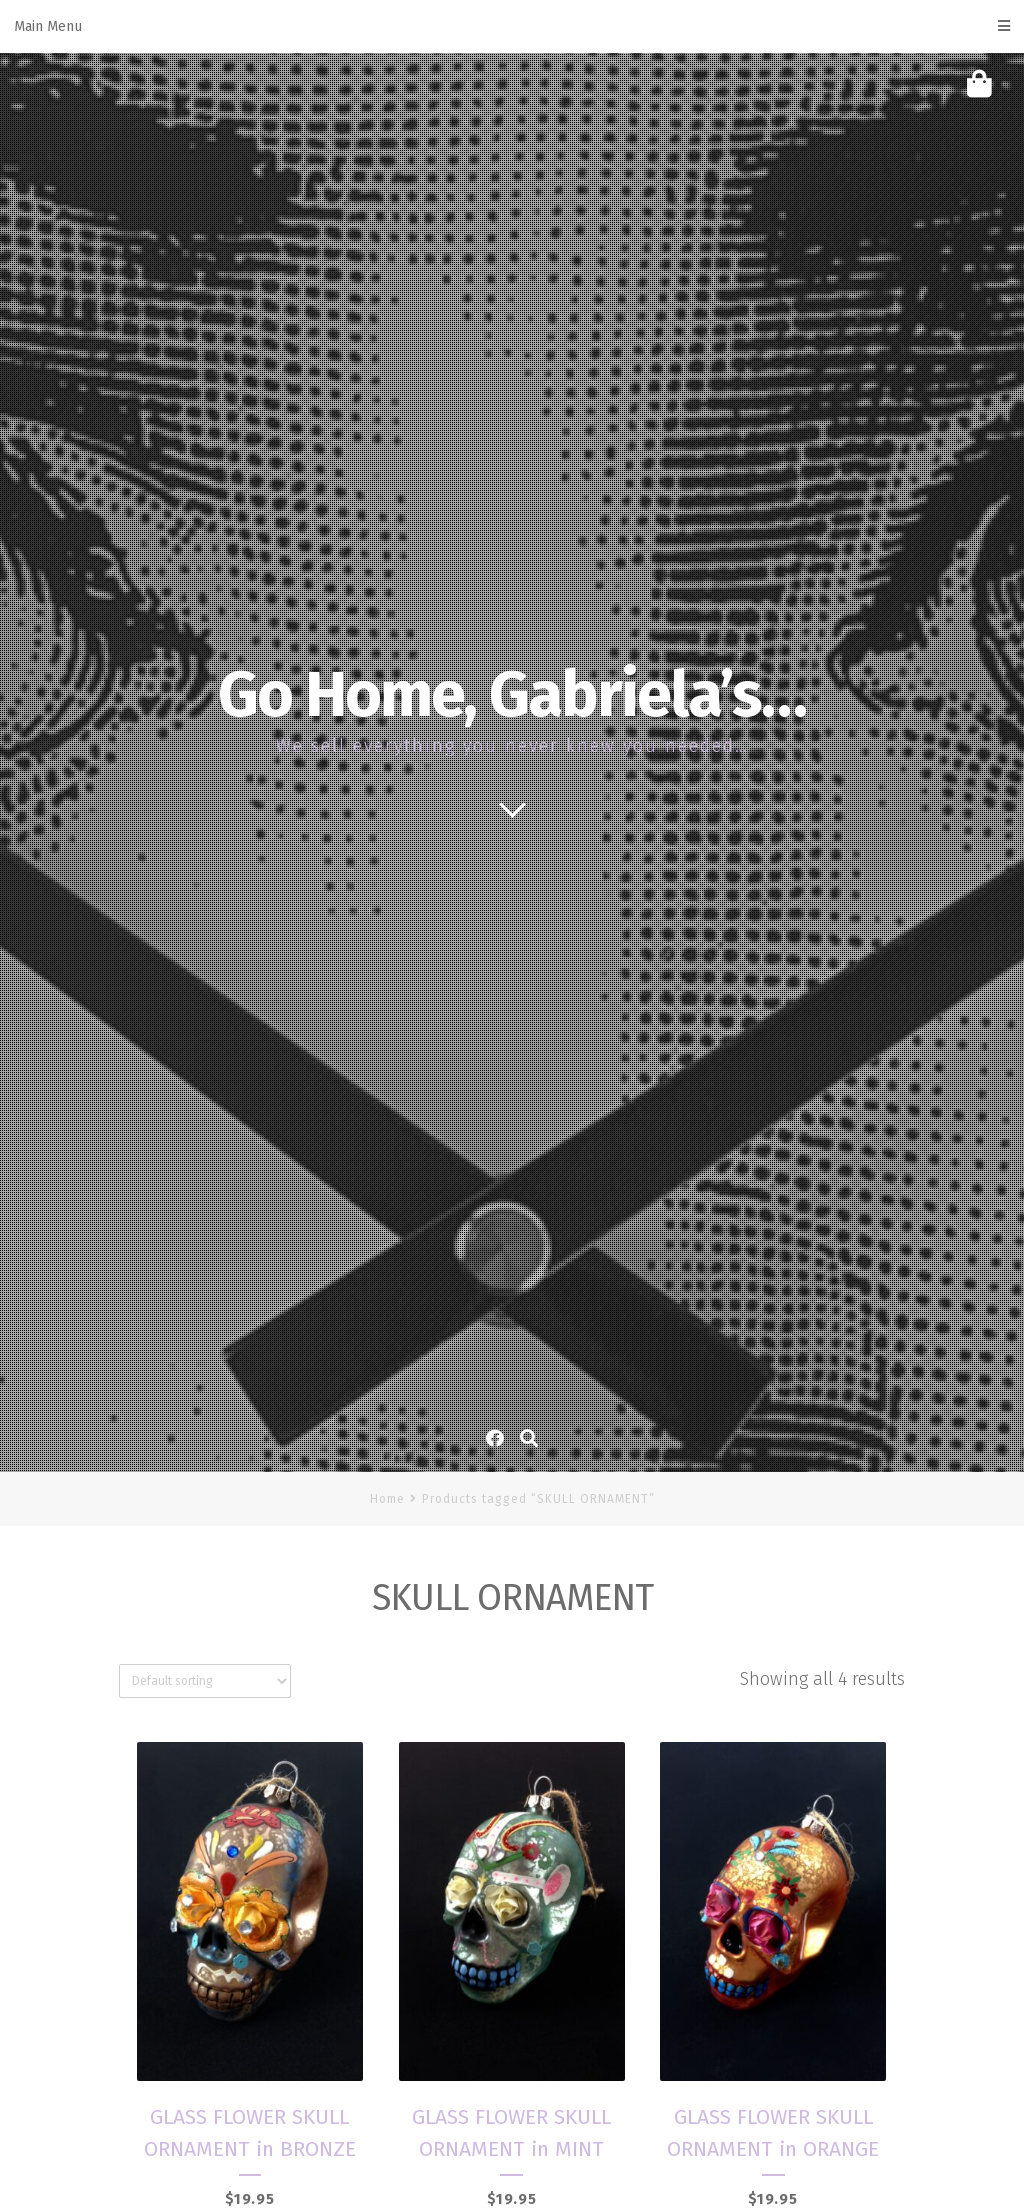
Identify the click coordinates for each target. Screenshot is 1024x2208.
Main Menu (512, 26)
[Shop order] (205, 1681)
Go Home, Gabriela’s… (512, 695)
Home (387, 1499)
